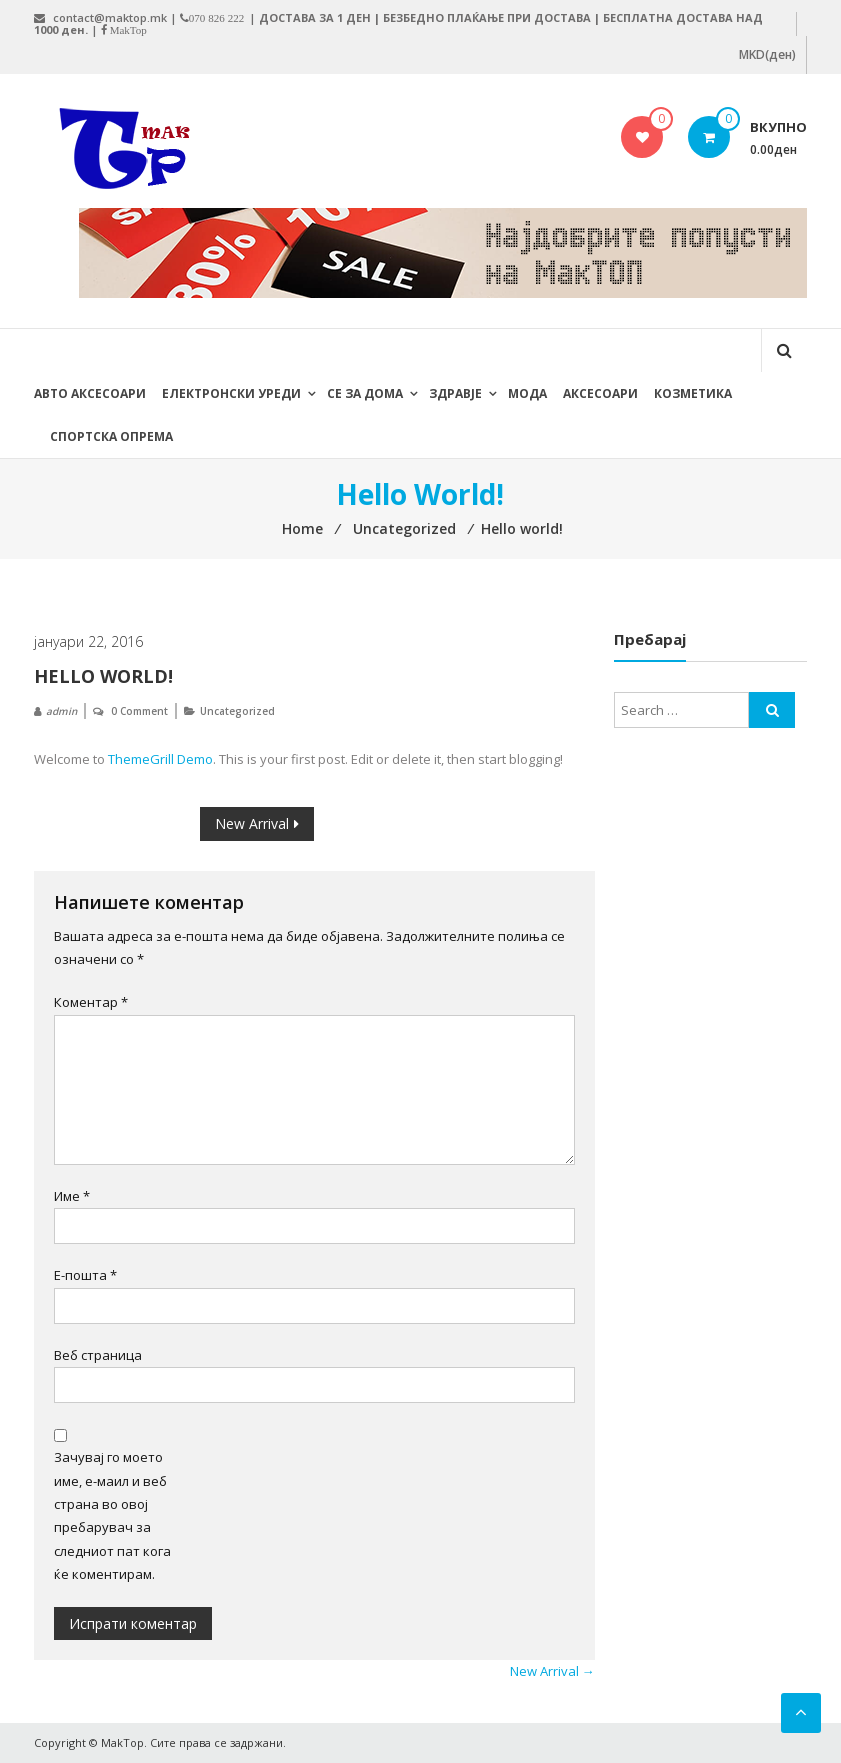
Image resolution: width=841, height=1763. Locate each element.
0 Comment (139, 711)
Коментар (91, 1002)
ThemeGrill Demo (160, 759)
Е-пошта (85, 1275)
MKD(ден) (767, 54)
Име (72, 1196)
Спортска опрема (111, 436)
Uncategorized (237, 711)
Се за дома (365, 393)
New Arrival (252, 823)
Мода (527, 393)
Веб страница (98, 1355)
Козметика (693, 393)
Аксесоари (600, 393)
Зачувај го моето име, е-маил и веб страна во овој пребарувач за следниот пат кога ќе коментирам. (112, 1515)
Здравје (455, 393)
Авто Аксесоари (90, 393)
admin (61, 711)
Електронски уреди (231, 393)
